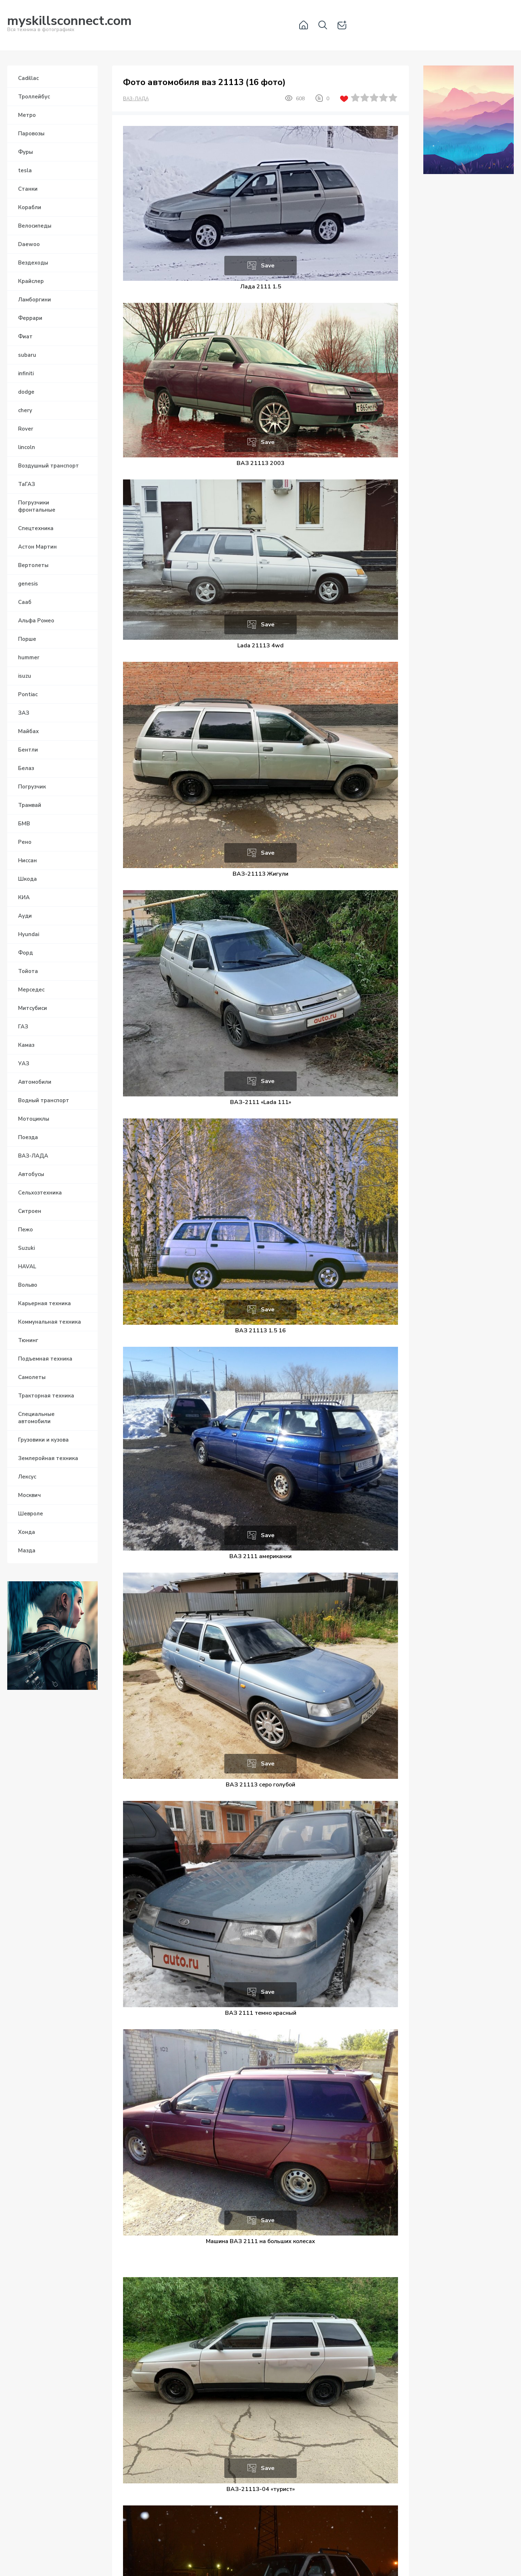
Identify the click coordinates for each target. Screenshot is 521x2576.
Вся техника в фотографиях (69, 25)
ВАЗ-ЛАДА (136, 99)
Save (268, 266)
